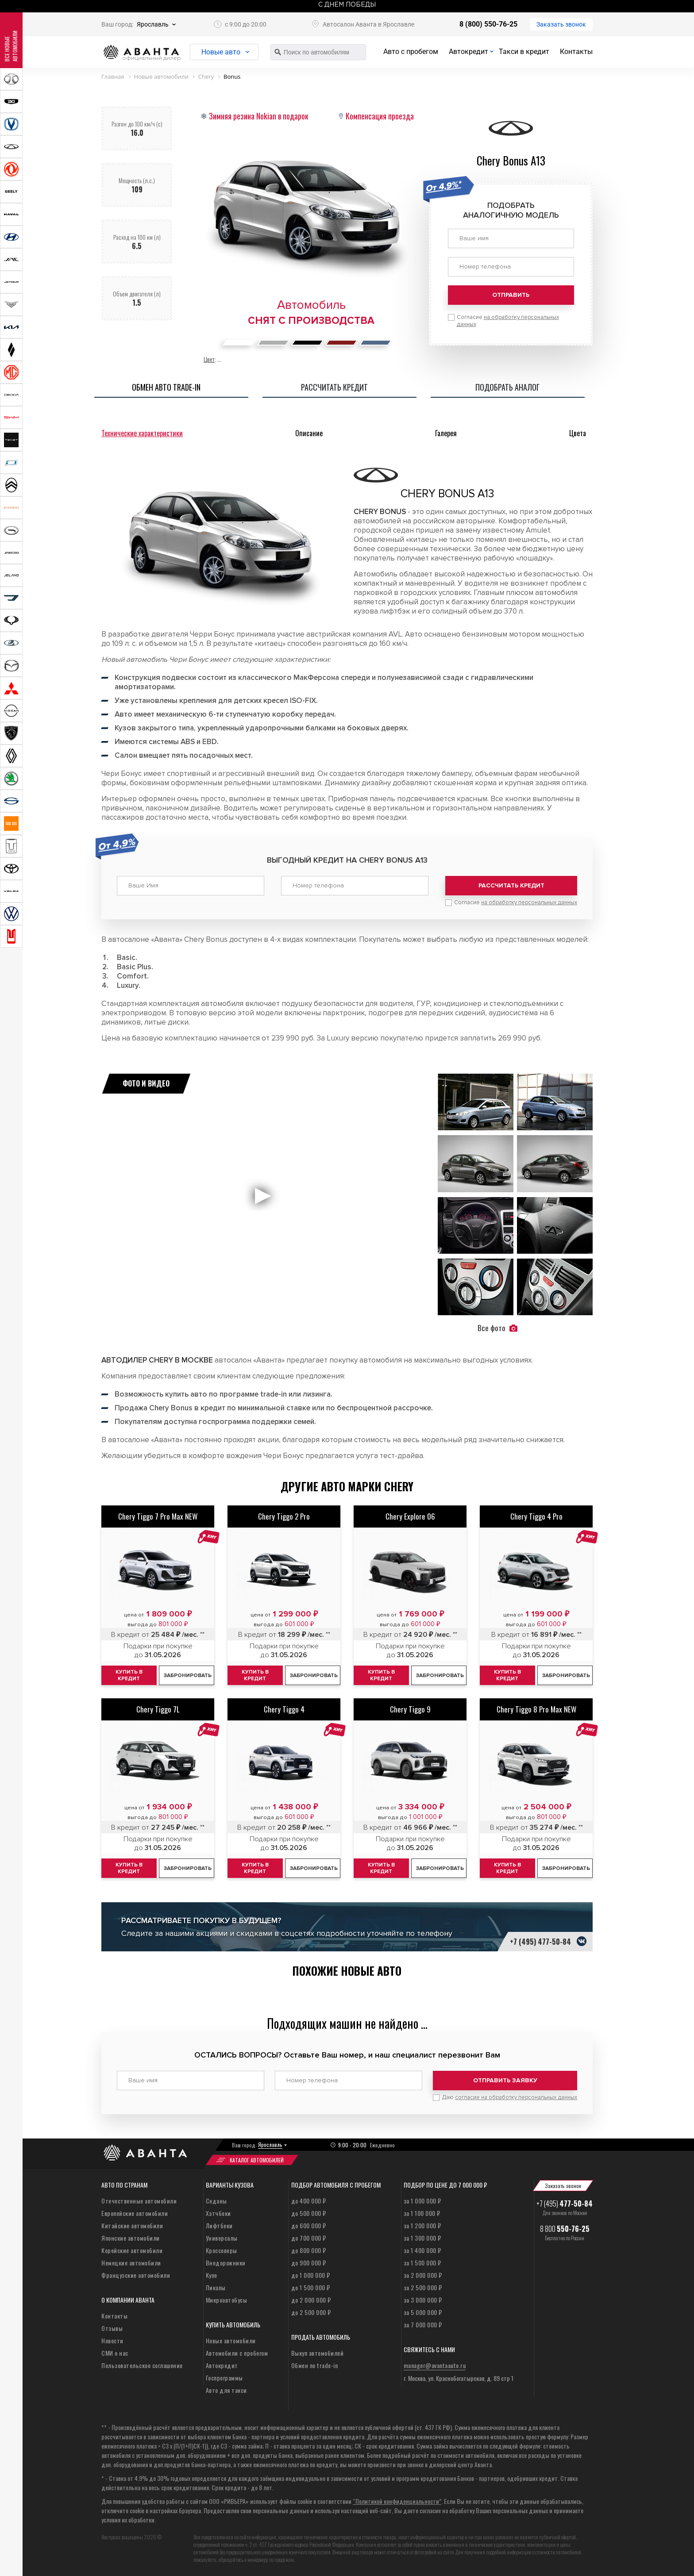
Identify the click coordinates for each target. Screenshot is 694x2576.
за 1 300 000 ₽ (422, 2237)
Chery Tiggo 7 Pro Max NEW (157, 1516)
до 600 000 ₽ (308, 2225)
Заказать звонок (561, 24)
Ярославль (153, 24)
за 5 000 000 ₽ (423, 2312)
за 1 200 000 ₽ (422, 2225)
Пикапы (216, 2287)
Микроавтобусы (226, 2299)
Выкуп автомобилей (317, 2352)
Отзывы (112, 2328)
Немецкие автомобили (131, 2262)
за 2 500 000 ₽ (423, 2287)
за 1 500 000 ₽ (422, 2262)
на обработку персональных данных (529, 902)
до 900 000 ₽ (308, 2262)
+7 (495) (564, 2203)
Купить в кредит (129, 1675)
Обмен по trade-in (314, 2365)
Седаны (216, 2200)
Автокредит (468, 51)
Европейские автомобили (134, 2213)
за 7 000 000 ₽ (423, 2324)
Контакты (576, 51)
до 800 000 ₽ (308, 2250)
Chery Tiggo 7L (158, 1709)
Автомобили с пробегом (237, 2352)
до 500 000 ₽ (308, 2213)
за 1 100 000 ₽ (422, 2213)
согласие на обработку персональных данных (516, 2097)
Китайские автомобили (132, 2225)
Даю (509, 2097)
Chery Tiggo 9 (410, 1709)
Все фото (497, 1327)
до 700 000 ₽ (308, 2237)
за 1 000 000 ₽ (422, 2200)
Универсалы (222, 2237)
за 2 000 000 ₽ (423, 2275)
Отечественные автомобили (139, 2200)
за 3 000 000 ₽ (423, 2299)
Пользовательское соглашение (142, 2365)
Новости (112, 2340)
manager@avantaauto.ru (435, 2365)
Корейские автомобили (131, 2250)
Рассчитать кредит (511, 885)
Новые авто (220, 52)
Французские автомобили (135, 2275)
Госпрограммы (224, 2377)
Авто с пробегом (410, 51)
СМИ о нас (114, 2352)
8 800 (565, 2228)
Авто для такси (226, 2390)
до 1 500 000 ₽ (310, 2287)
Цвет (209, 359)
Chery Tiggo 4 (284, 1709)
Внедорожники (226, 2262)
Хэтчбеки (218, 2213)
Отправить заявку (505, 2080)
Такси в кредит (524, 51)
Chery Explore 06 (410, 1516)
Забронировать (188, 1675)
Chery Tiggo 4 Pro (536, 1516)
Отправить (510, 295)
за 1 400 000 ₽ (422, 2250)
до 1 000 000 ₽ (310, 2275)
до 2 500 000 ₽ (311, 2312)
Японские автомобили (130, 2237)
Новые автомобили (231, 2340)
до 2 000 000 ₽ (311, 2299)
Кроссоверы (221, 2250)
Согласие (508, 321)
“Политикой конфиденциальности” (397, 2501)
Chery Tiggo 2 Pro (284, 1516)
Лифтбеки (219, 2225)
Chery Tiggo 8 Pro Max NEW (536, 1709)
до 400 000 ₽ (308, 2200)
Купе (211, 2275)
